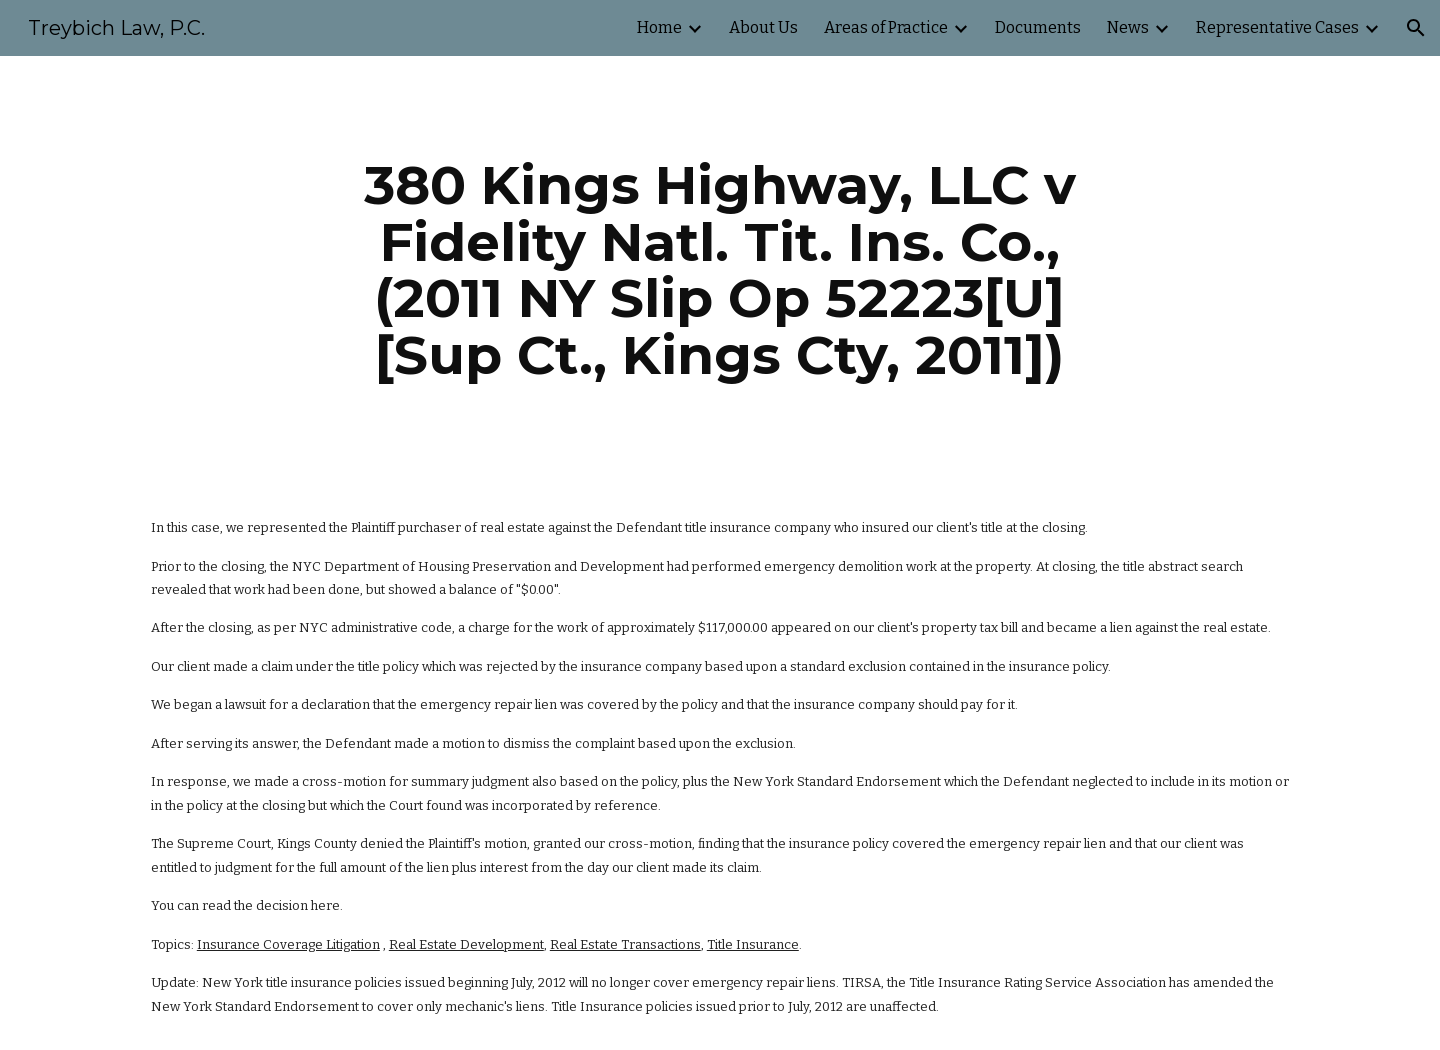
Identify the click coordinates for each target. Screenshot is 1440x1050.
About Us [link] (763, 27)
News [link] (1128, 27)
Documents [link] (1038, 27)
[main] (720, 270)
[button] (1416, 28)
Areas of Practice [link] (886, 27)
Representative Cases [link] (1277, 27)
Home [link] (659, 27)
